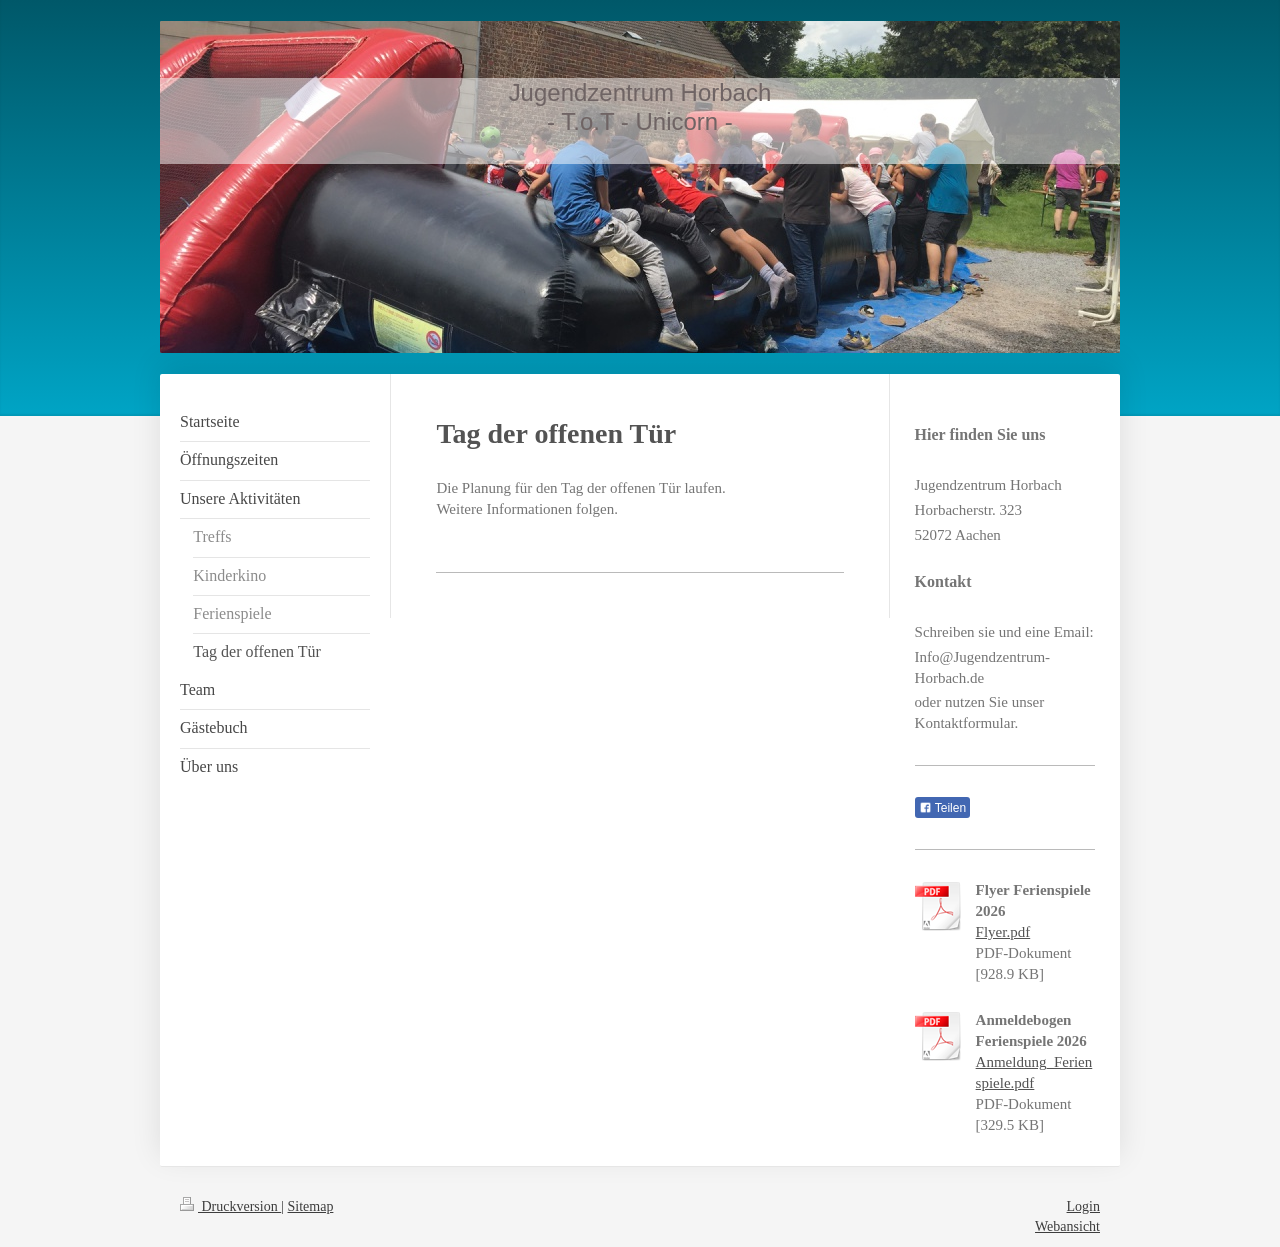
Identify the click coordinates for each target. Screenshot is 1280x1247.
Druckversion (230, 1206)
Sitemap (311, 1206)
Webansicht (1067, 1226)
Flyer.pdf (1003, 932)
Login (1083, 1206)
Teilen (942, 808)
